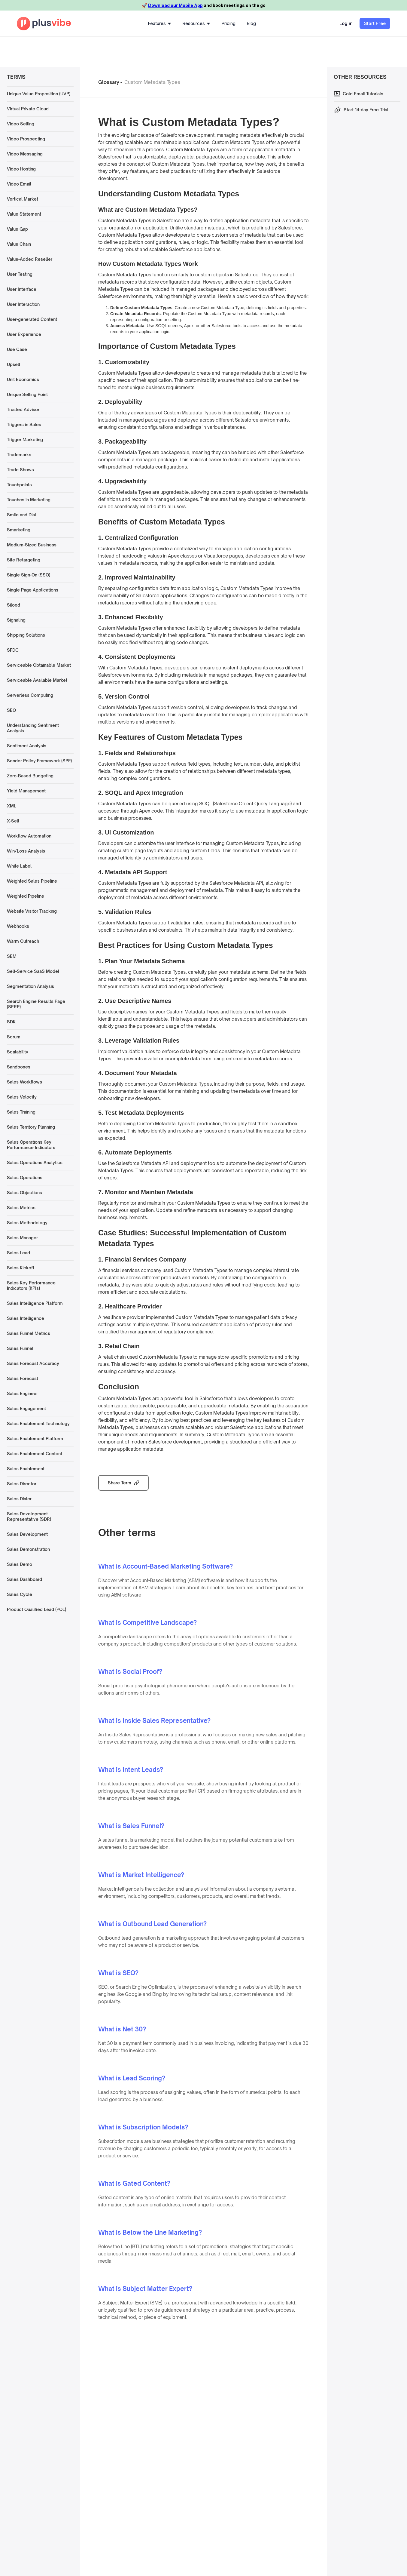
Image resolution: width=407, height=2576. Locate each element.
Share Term (119, 1482)
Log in (346, 23)
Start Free (375, 23)
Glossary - (110, 82)
